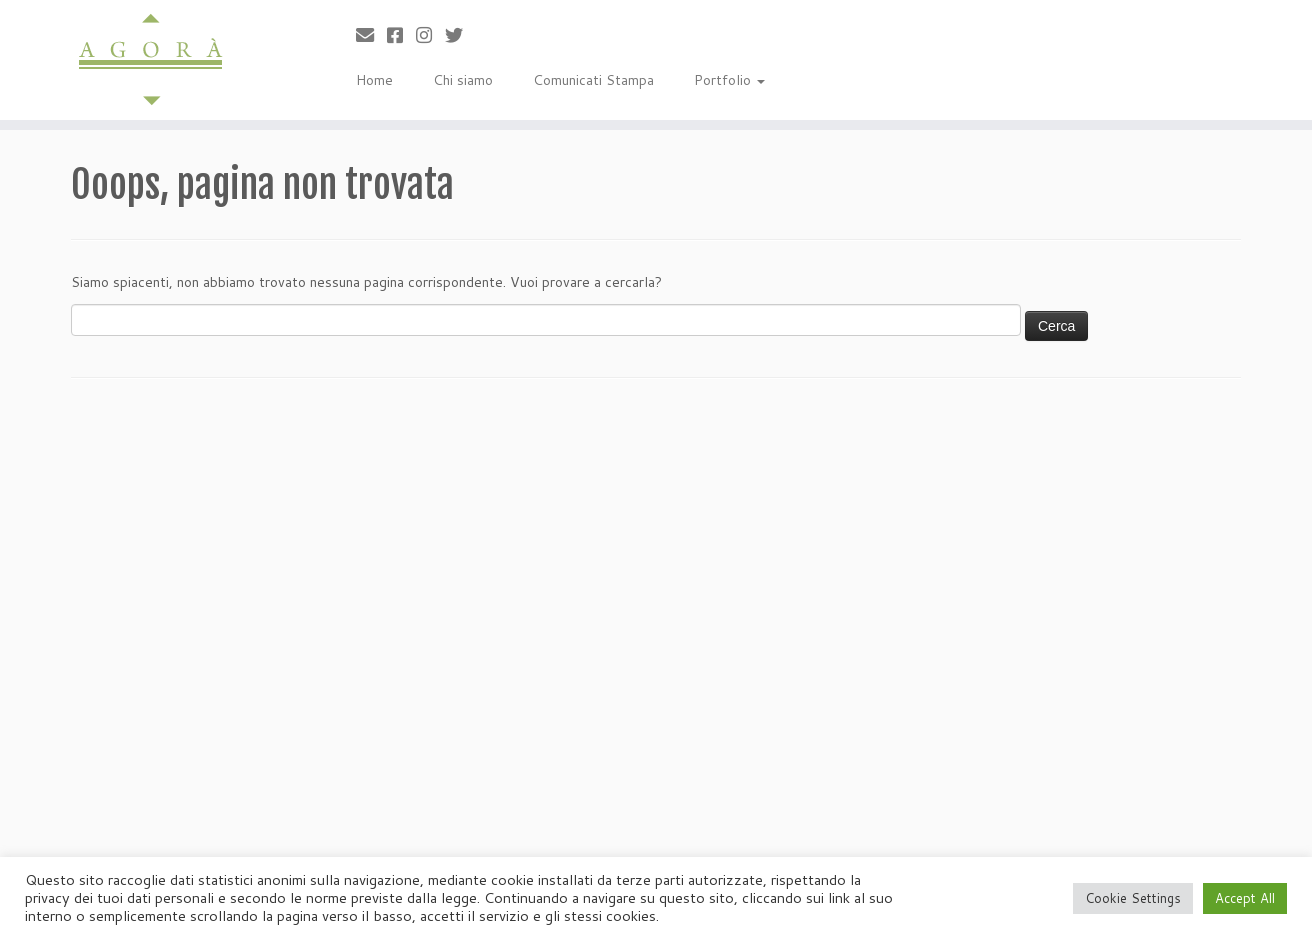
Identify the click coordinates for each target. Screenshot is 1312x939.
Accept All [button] (1245, 898)
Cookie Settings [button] (1133, 898)
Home (374, 80)
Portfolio (729, 80)
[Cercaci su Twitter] (460, 35)
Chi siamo (463, 80)
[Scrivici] (371, 35)
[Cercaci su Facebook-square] (401, 35)
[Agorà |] (151, 60)
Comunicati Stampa (593, 80)
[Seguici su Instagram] (430, 35)
